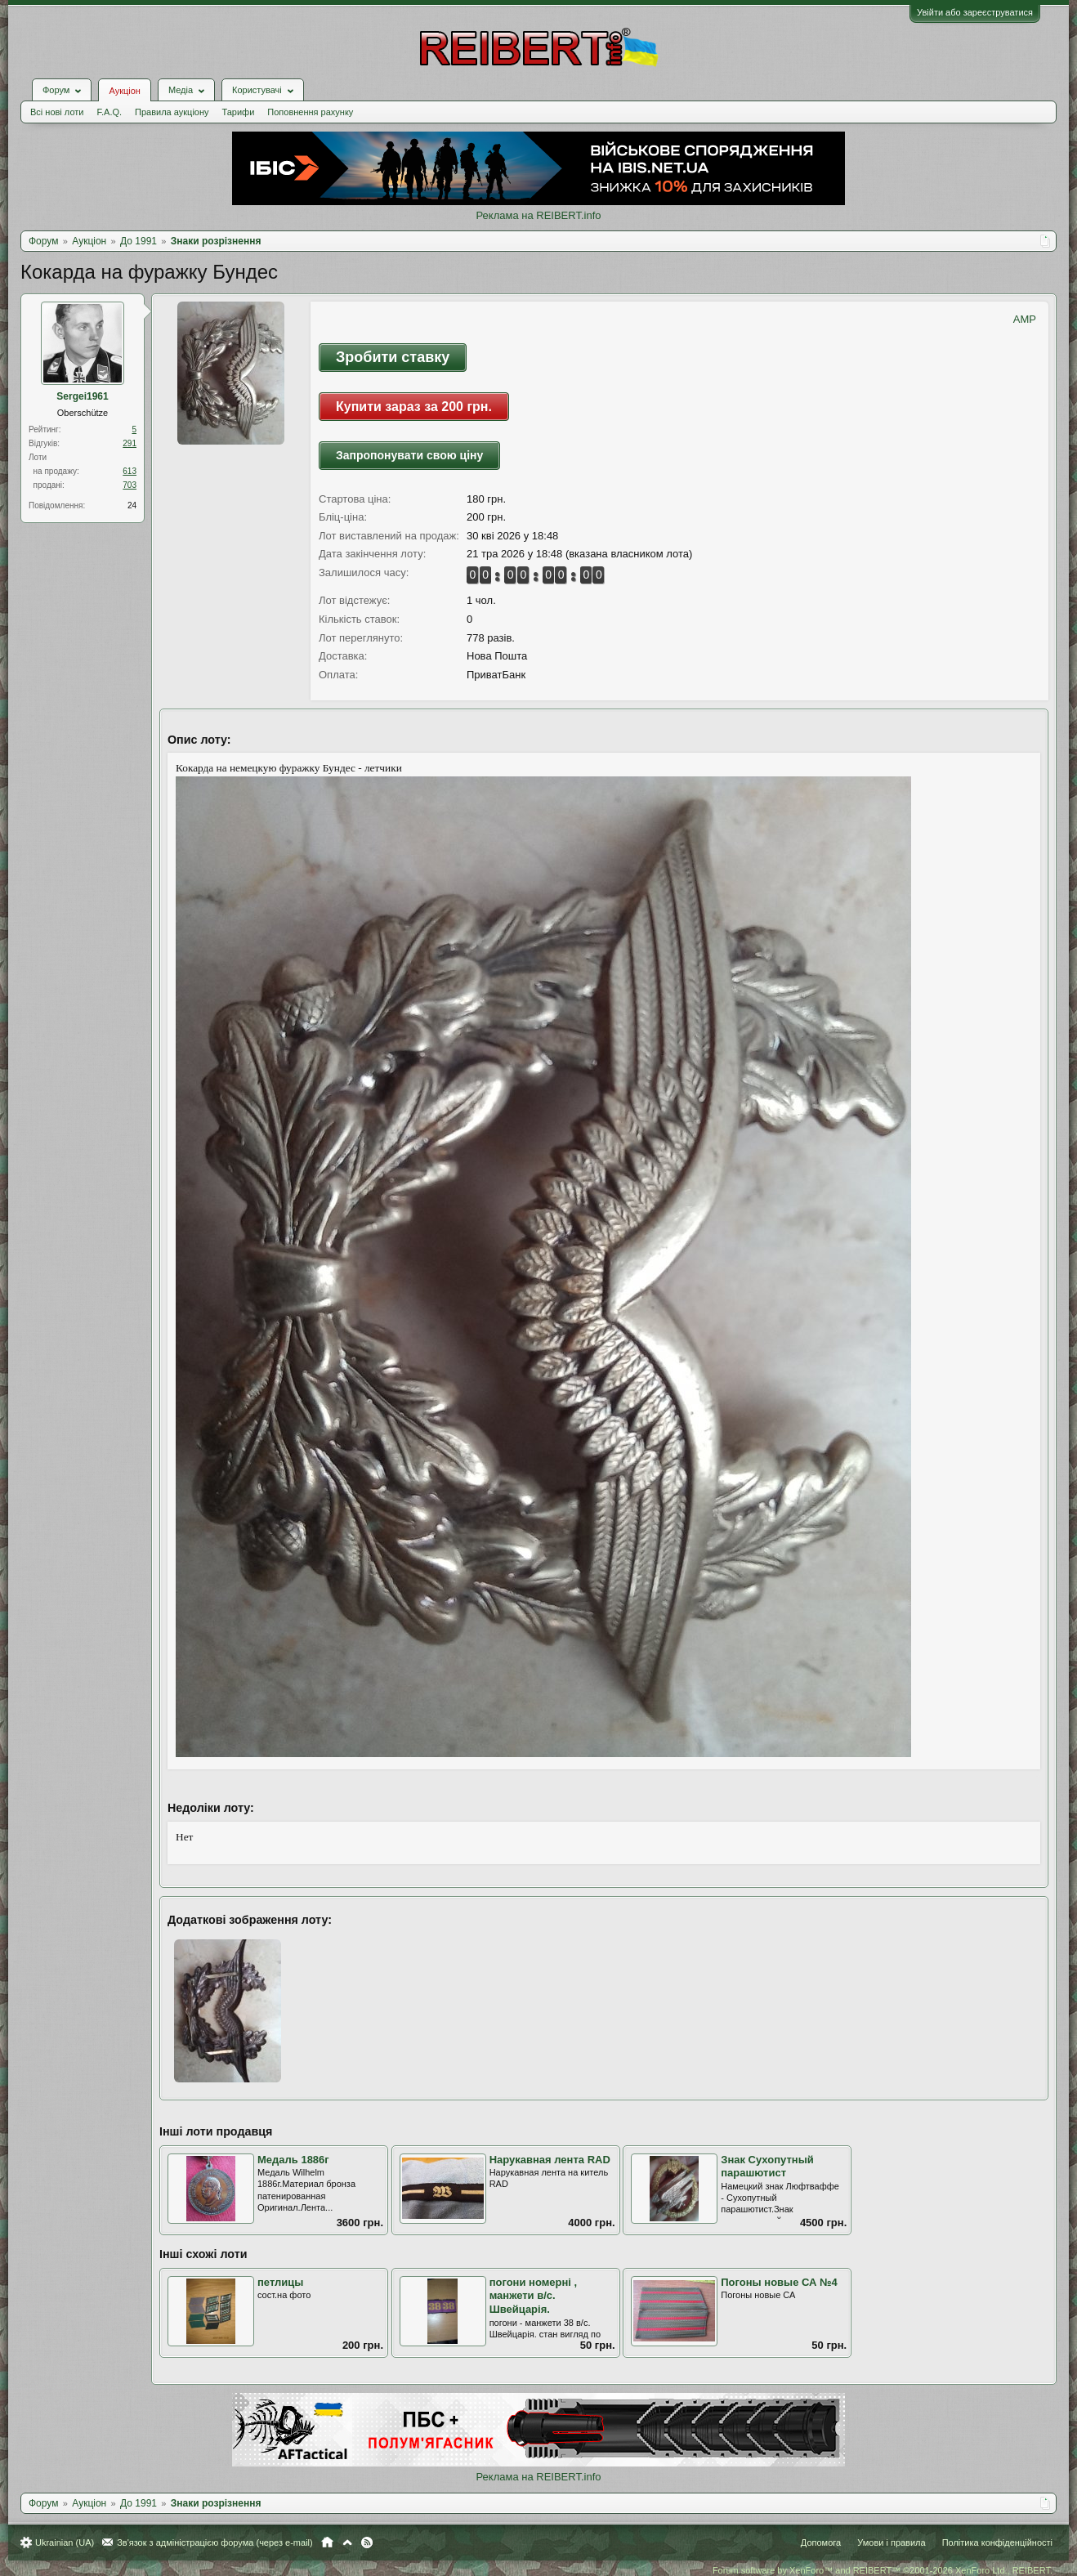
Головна (327, 2542)
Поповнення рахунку (310, 112)
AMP (1024, 319)
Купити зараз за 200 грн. (414, 407)
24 (131, 505)
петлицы (280, 2282)
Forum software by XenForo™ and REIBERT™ (882, 2570)
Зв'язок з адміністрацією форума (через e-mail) (215, 2542)
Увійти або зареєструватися (975, 12)
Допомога (821, 2542)
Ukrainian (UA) (64, 2542)
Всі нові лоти (56, 112)
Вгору (347, 2542)
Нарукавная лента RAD (549, 2159)
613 (129, 471)
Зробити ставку (392, 357)
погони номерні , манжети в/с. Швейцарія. (533, 2295)
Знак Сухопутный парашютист (767, 2166)
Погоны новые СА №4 (779, 2282)
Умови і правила (891, 2542)
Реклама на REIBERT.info (538, 215)
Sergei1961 (82, 396)
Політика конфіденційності (997, 2542)
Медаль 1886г (293, 2159)
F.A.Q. (109, 112)
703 (129, 485)
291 (129, 443)
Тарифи (238, 112)
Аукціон (124, 91)
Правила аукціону (171, 112)
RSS (367, 2542)
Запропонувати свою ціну (409, 455)
